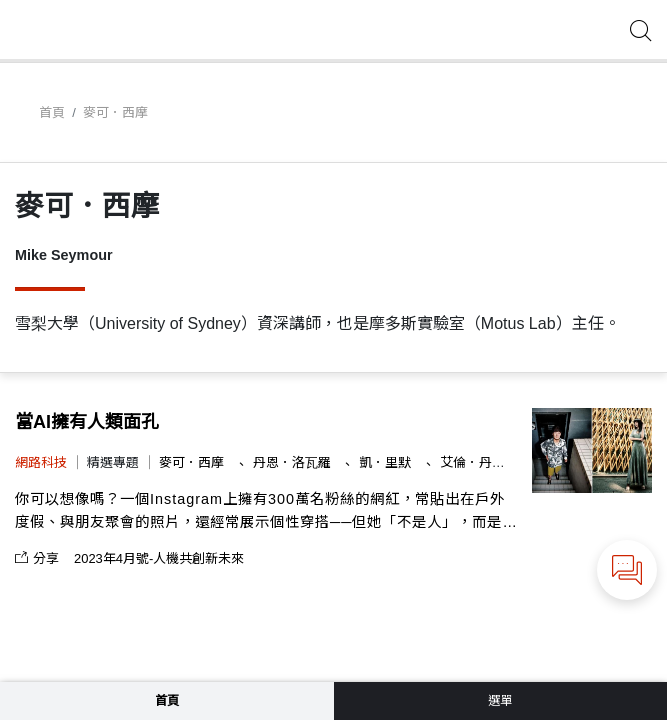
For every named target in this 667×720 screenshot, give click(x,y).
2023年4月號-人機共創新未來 (159, 558)
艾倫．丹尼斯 (481, 462)
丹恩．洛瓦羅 (294, 462)
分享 (37, 558)
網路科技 (41, 462)
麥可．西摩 (193, 462)
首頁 (52, 112)
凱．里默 (387, 462)
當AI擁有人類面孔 (87, 422)
